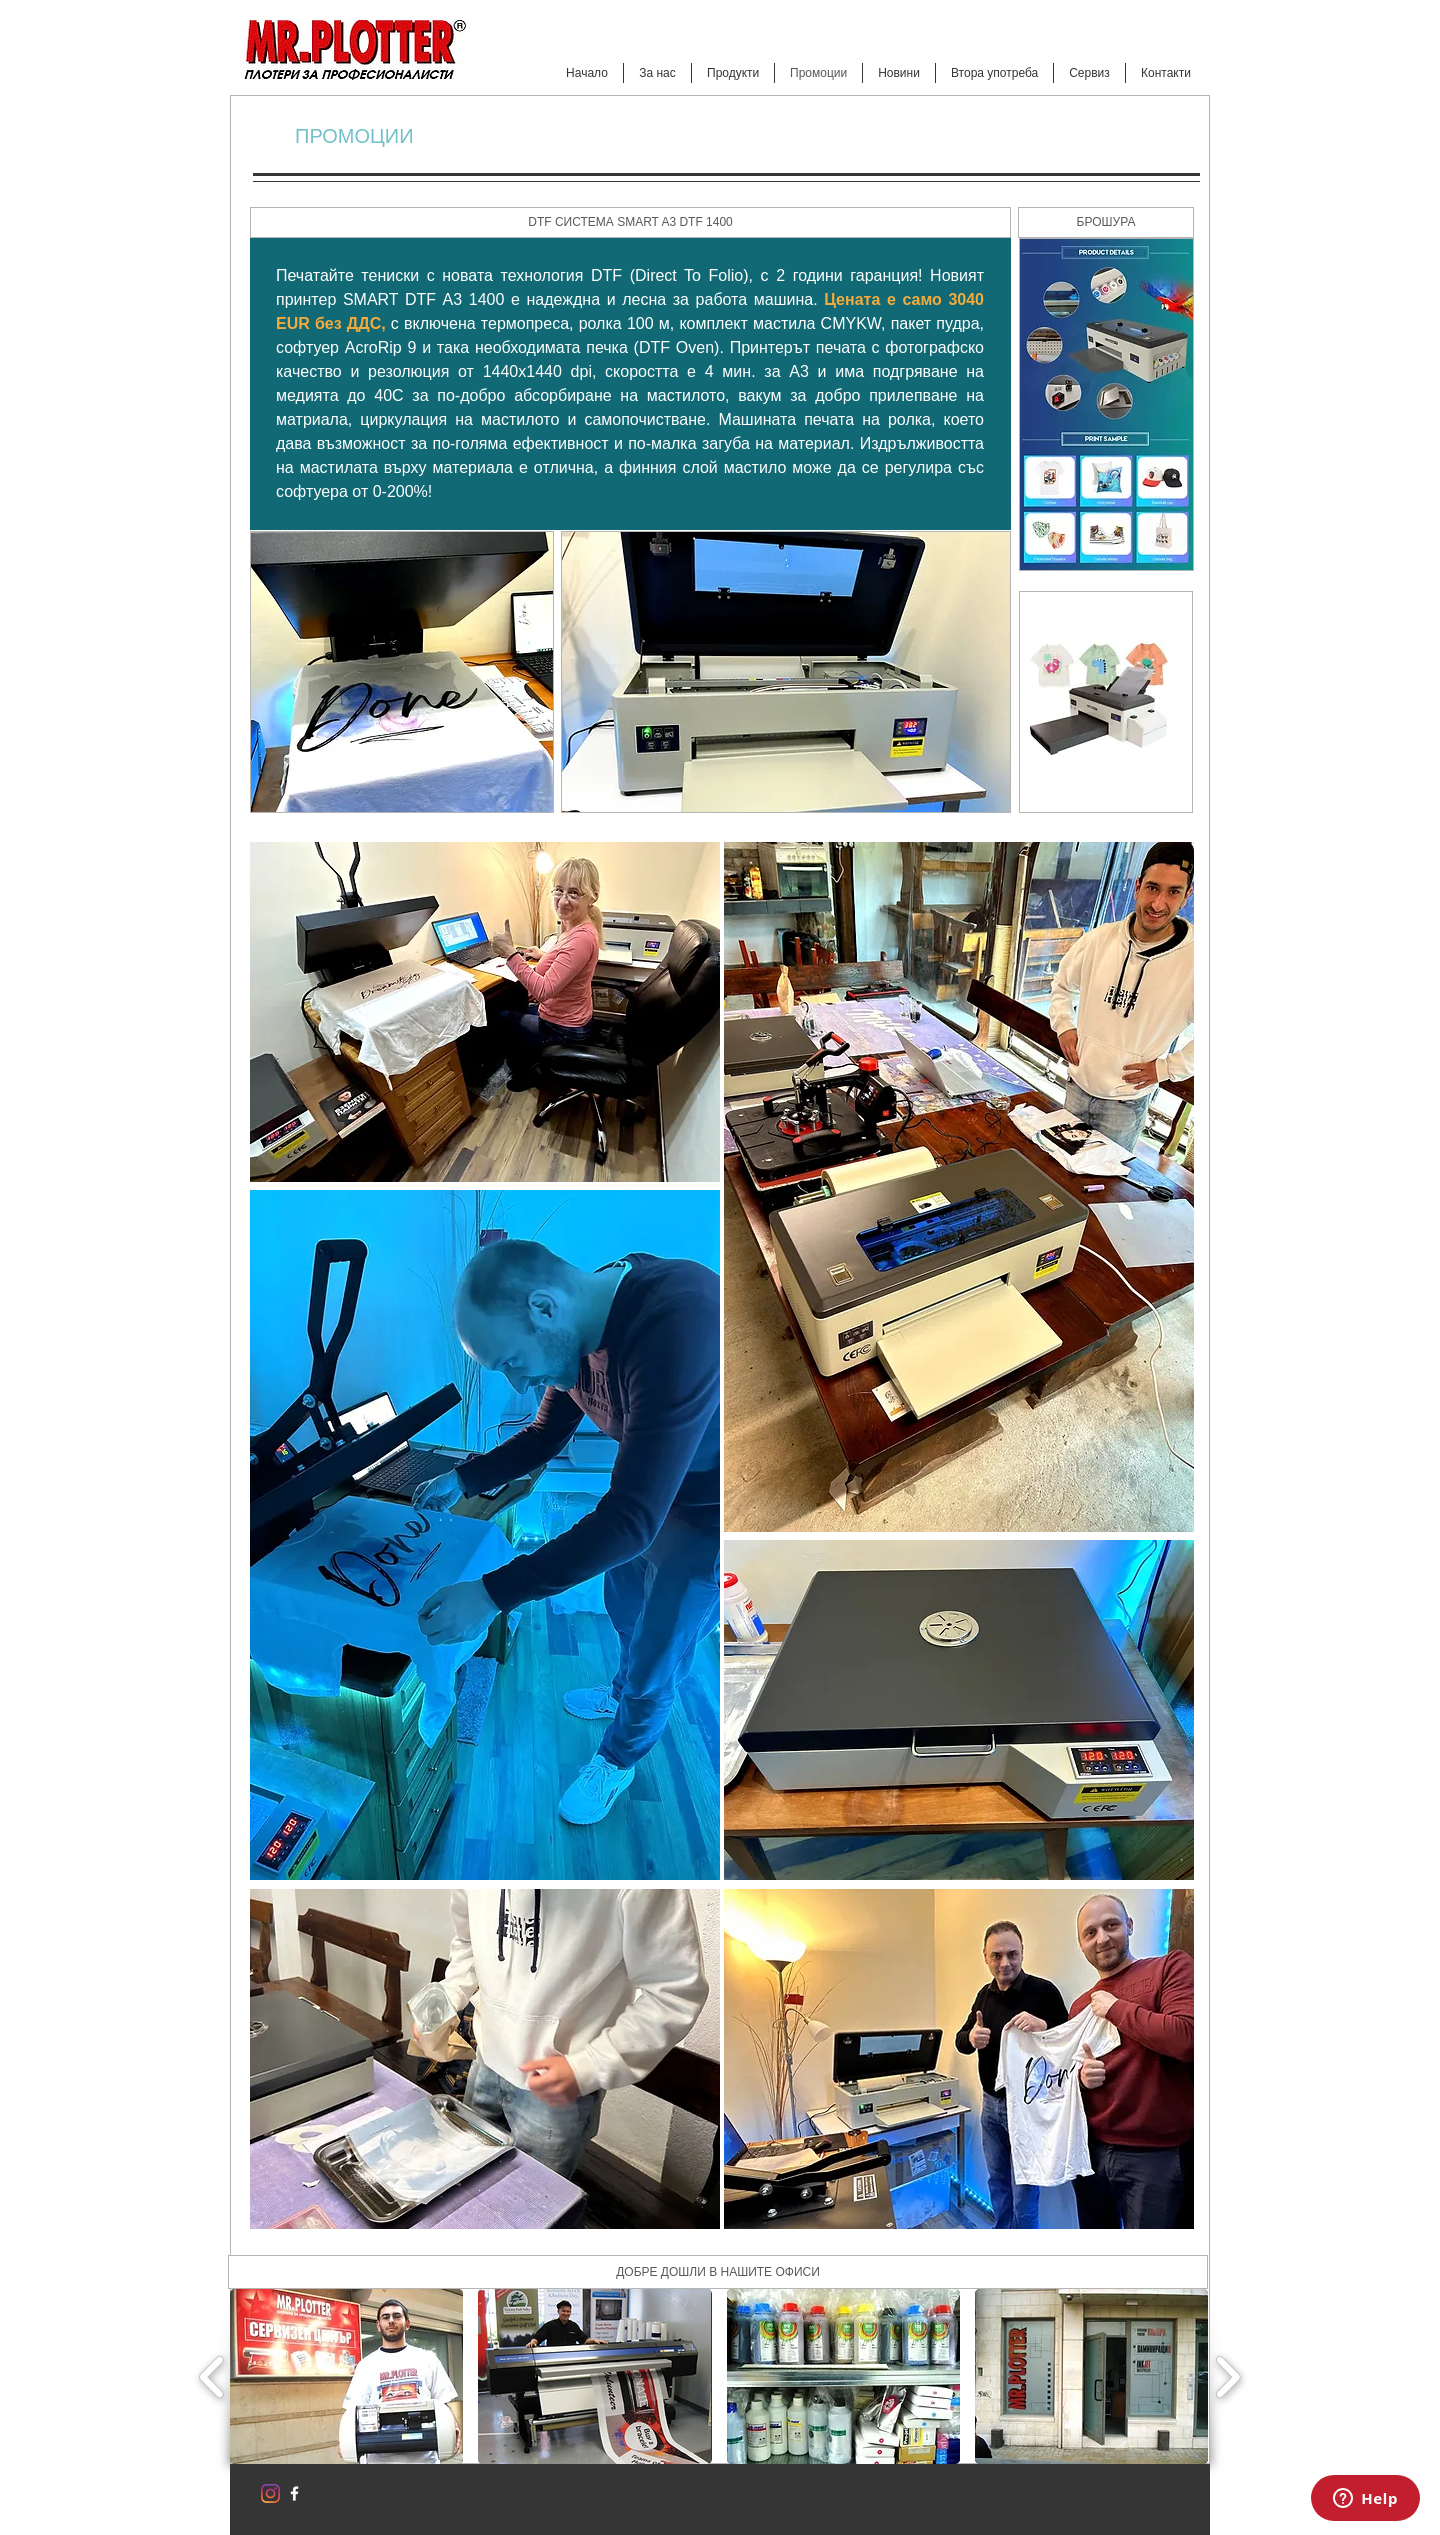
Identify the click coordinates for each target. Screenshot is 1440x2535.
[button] (630, 222)
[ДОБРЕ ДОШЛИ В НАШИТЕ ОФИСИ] (718, 2272)
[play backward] (212, 2376)
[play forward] (1227, 2376)
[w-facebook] (294, 2493)
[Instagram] (270, 2493)
